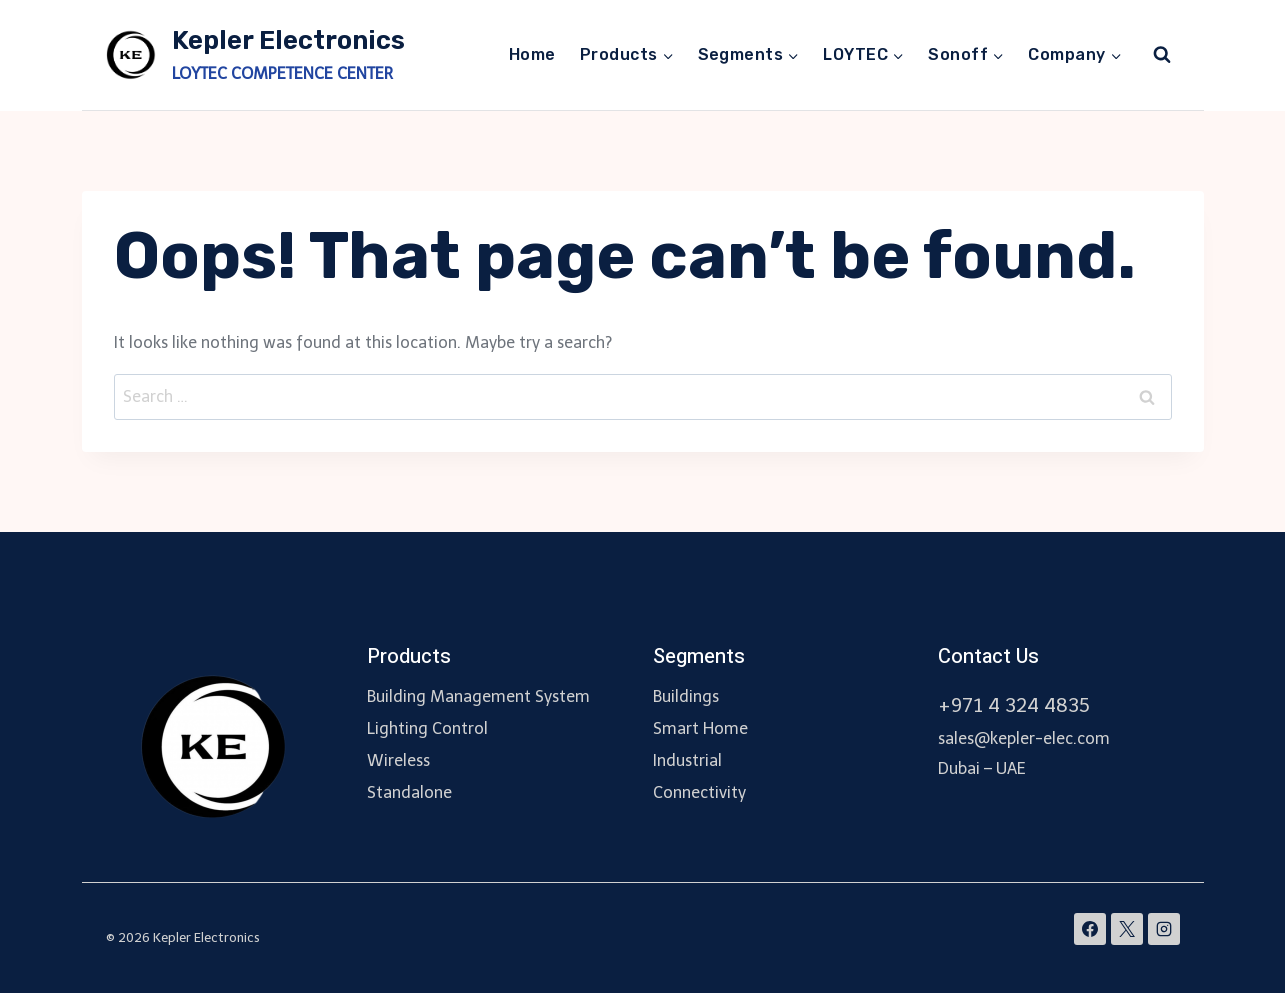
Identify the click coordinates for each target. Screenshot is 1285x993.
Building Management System (478, 696)
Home (532, 54)
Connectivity (699, 792)
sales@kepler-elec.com (1024, 738)
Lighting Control (427, 728)
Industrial (687, 760)
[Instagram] (1164, 929)
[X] (1127, 929)
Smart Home (700, 728)
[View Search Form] (1162, 55)
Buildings (686, 696)
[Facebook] (1090, 929)
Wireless (398, 760)
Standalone (409, 792)
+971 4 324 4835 (1014, 705)
